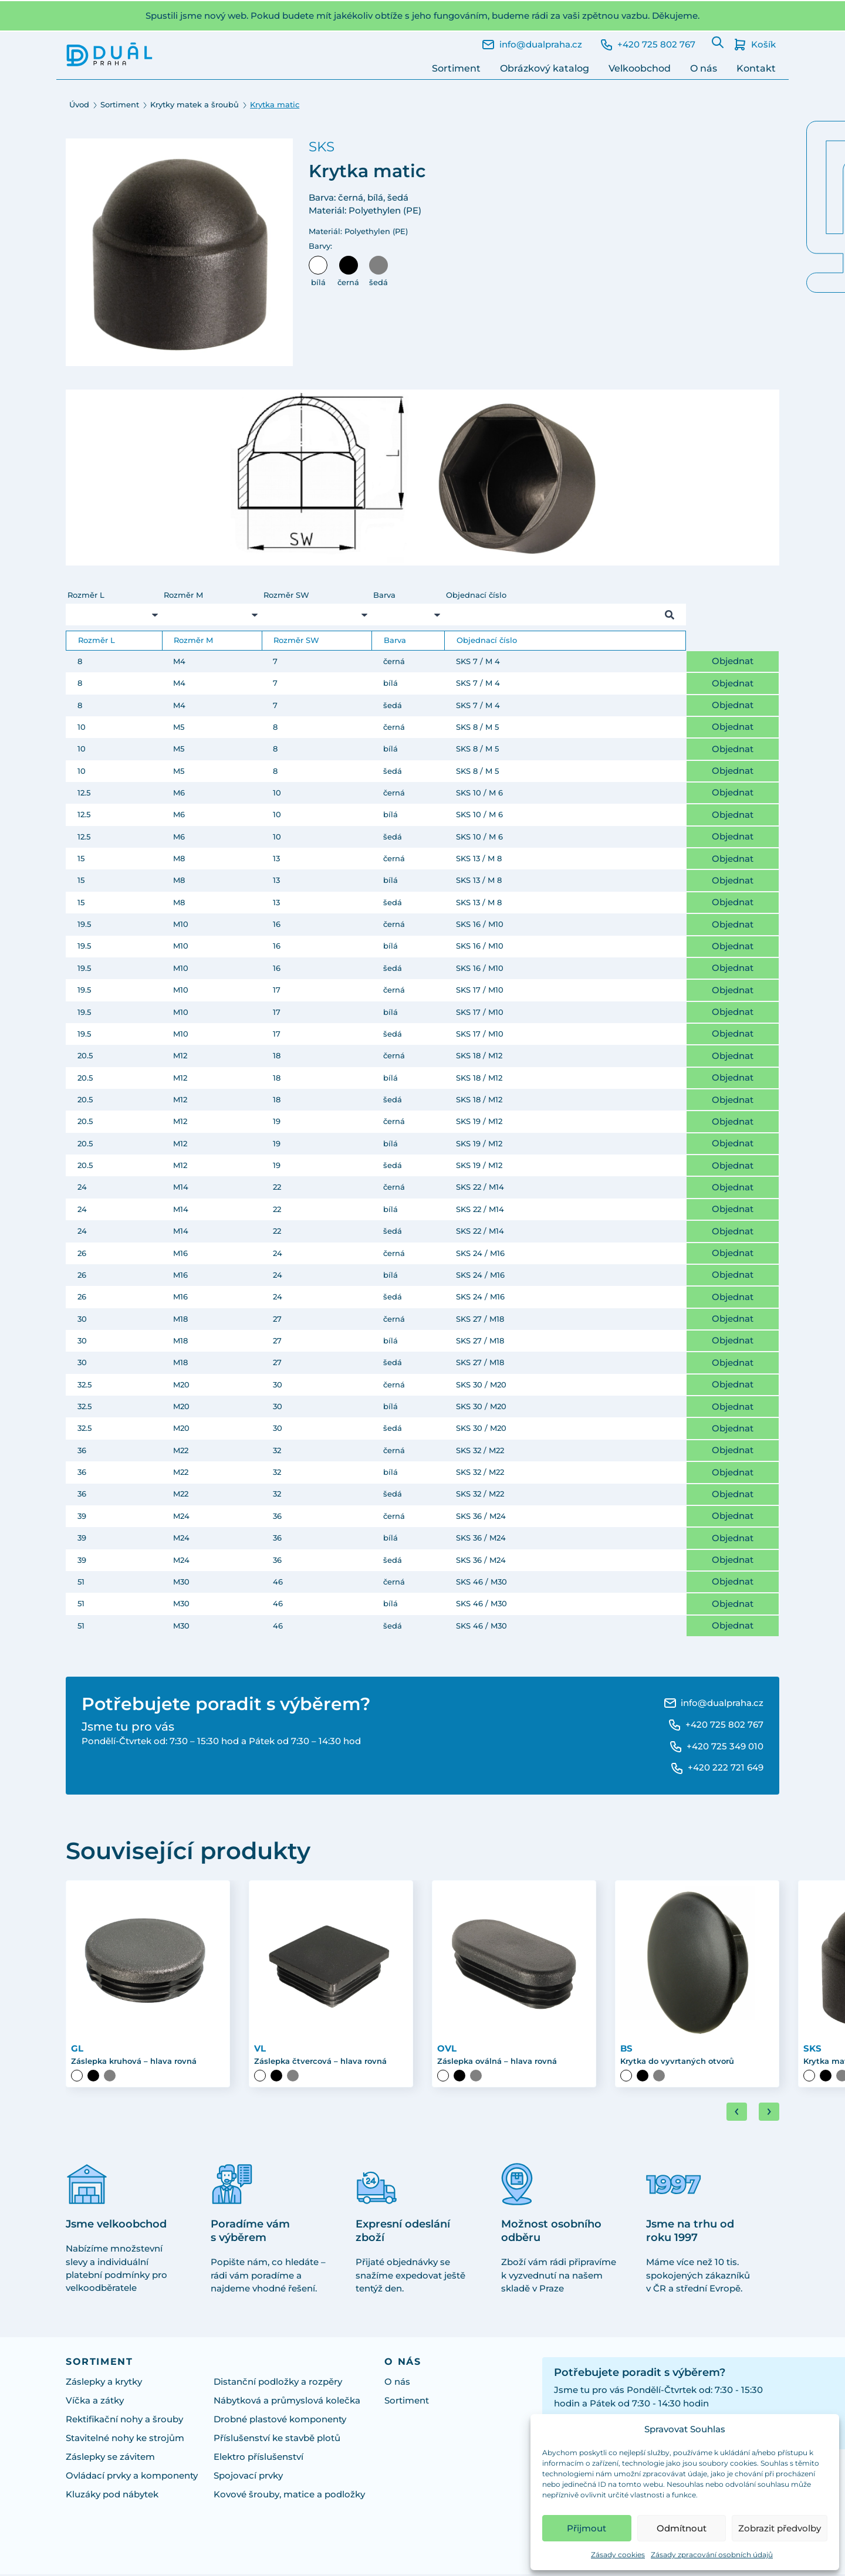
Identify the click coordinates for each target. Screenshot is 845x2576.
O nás (703, 68)
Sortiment (456, 68)
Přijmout (586, 2528)
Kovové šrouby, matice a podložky (289, 2496)
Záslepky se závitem (110, 2458)
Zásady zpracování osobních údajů (712, 2554)
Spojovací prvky (248, 2477)
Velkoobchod (640, 68)
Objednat (732, 661)
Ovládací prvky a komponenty (132, 2477)
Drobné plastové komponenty (280, 2421)
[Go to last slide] (736, 2113)
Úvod (79, 104)
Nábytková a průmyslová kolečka (287, 2402)
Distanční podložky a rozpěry (278, 2383)
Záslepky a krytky (104, 2383)
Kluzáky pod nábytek (112, 2496)
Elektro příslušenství (258, 2458)
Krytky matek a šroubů (194, 104)
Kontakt (756, 68)
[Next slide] (769, 2113)
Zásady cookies (618, 2554)
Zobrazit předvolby (779, 2528)
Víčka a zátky (95, 2402)
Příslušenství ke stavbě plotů (277, 2440)
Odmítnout (682, 2528)
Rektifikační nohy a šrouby (124, 2421)
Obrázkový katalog (544, 68)
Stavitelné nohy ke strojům (125, 2440)
